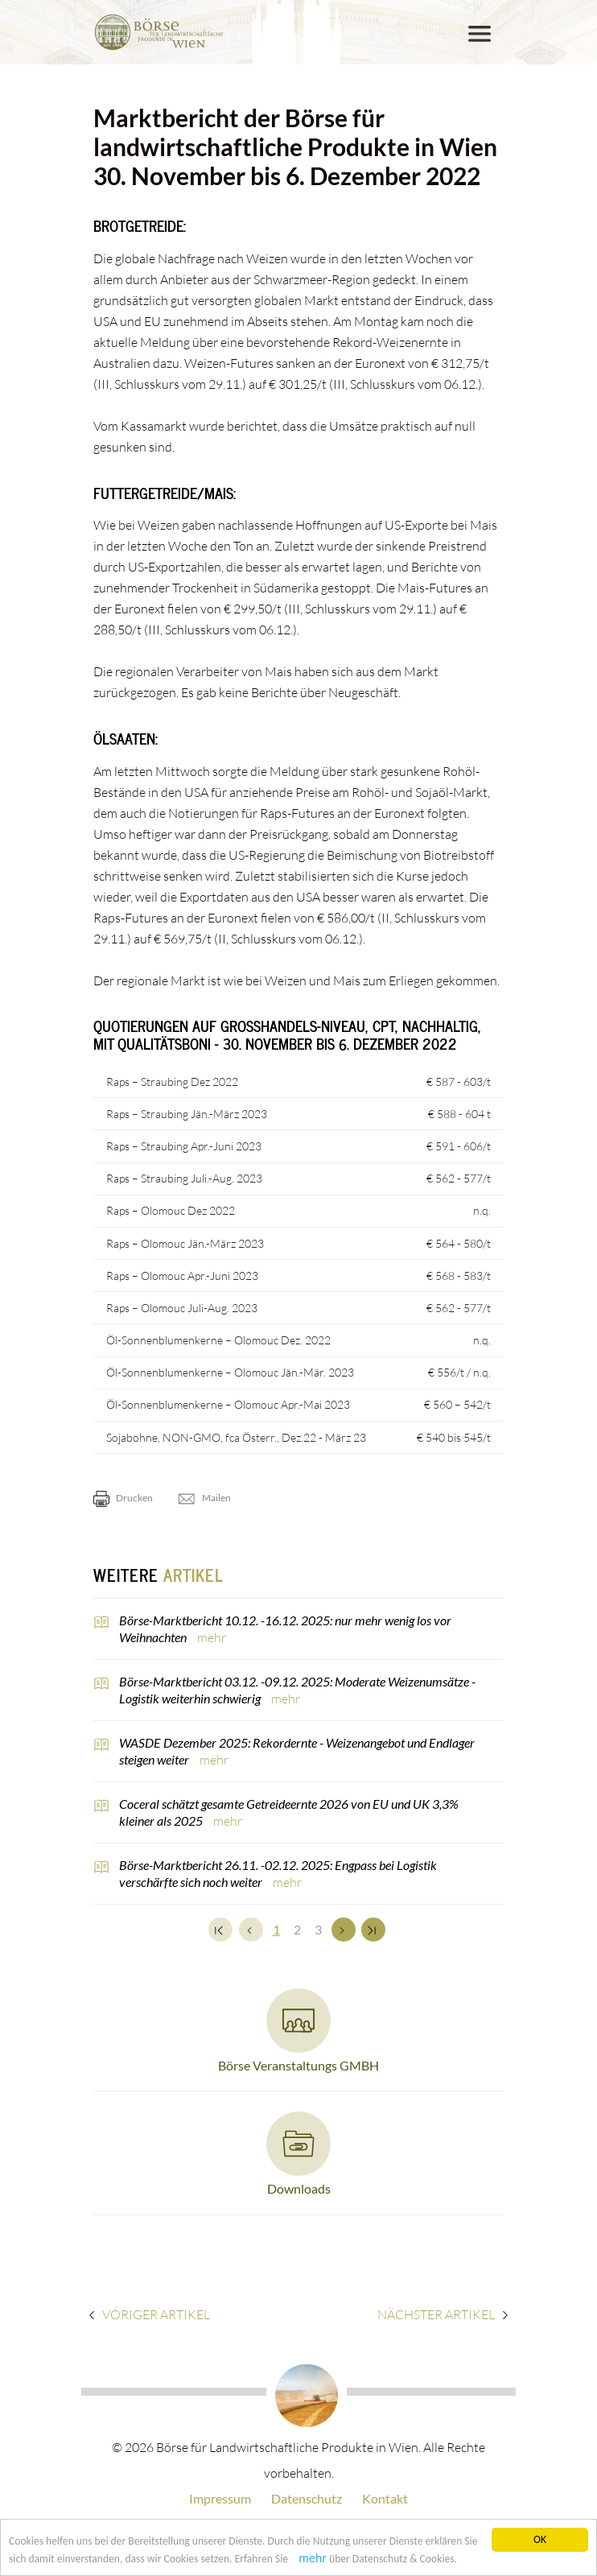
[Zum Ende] (373, 1930)
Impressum (220, 2498)
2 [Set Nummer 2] (297, 1929)
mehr (312, 2558)
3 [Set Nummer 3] (318, 1929)
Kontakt (385, 2498)
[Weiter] (343, 1930)
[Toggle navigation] (479, 34)
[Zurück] (251, 1930)
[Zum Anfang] (220, 1930)
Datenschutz (306, 2498)
